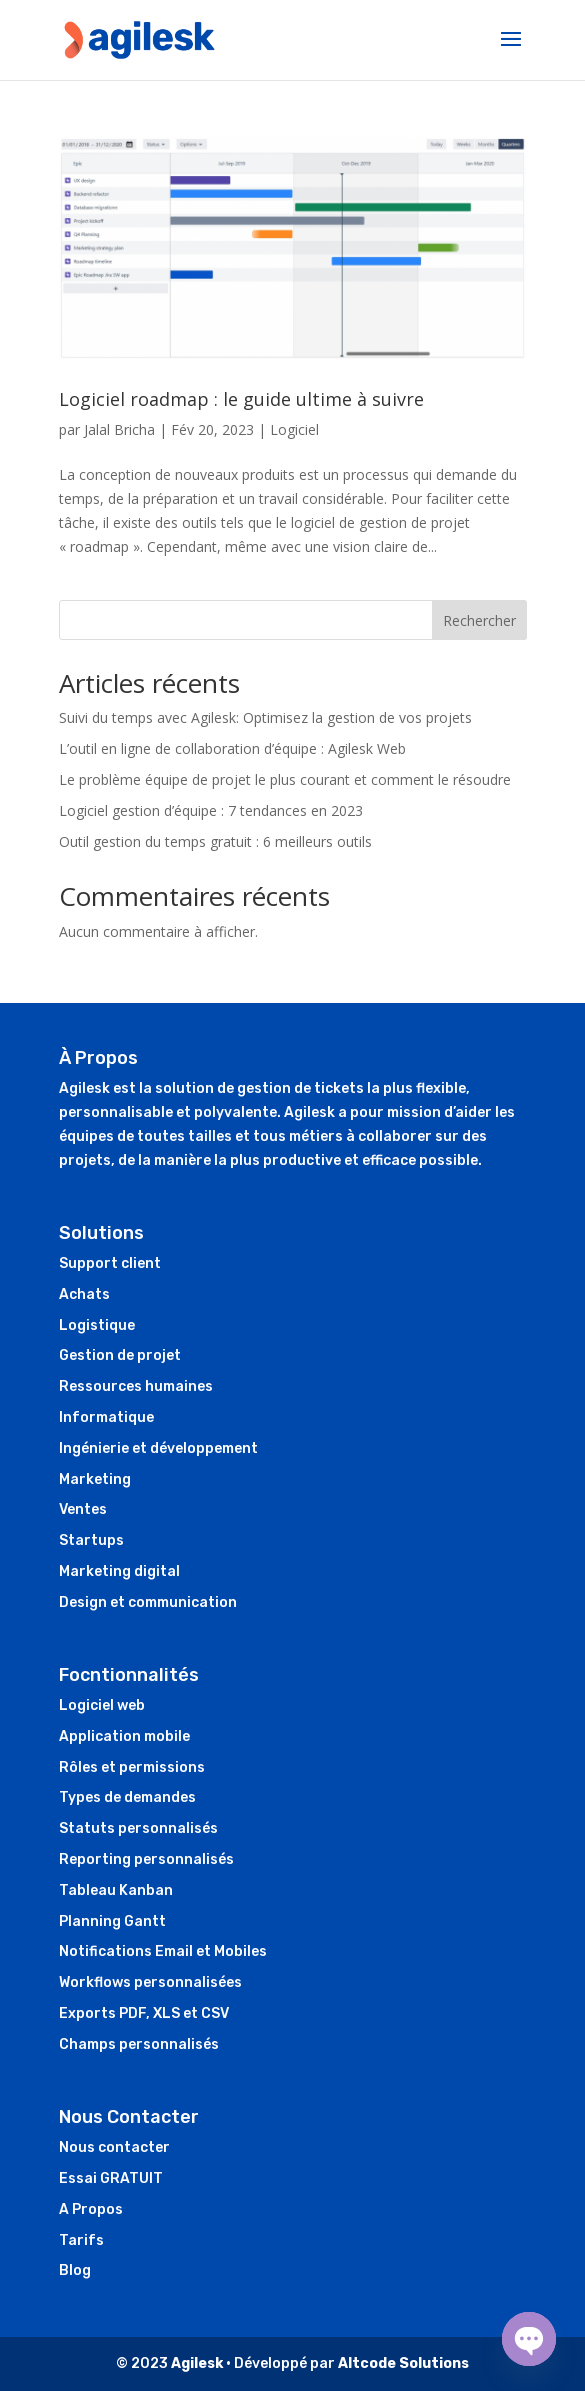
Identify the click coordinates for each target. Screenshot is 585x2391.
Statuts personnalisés (138, 1828)
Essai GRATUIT (111, 2178)
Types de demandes (127, 1797)
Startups (91, 1540)
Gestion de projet (120, 1355)
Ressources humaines (136, 1386)
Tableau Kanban (116, 1890)
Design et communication (148, 1602)
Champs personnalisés (139, 2044)
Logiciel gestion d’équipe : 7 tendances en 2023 (211, 810)
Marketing (95, 1479)
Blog (75, 2270)
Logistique (97, 1325)
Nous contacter (114, 2147)
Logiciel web (102, 1705)
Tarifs (81, 2240)
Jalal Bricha (119, 429)
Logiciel (294, 429)
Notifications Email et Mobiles (163, 1951)
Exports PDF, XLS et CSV (144, 2013)
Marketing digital (119, 1571)
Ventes (83, 1509)
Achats (84, 1294)
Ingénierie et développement (158, 1448)
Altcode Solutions (403, 2363)
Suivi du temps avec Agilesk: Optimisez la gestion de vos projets (265, 717)
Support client (110, 1263)
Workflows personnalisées (150, 1982)
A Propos (91, 2209)
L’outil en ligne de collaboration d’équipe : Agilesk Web (232, 748)
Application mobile (124, 1736)
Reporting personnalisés (146, 1859)
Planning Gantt (112, 1921)
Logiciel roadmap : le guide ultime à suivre (241, 399)
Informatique (106, 1417)
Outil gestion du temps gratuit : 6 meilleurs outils (215, 841)
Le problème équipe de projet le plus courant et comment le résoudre (285, 779)
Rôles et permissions (132, 1767)
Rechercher (479, 620)
